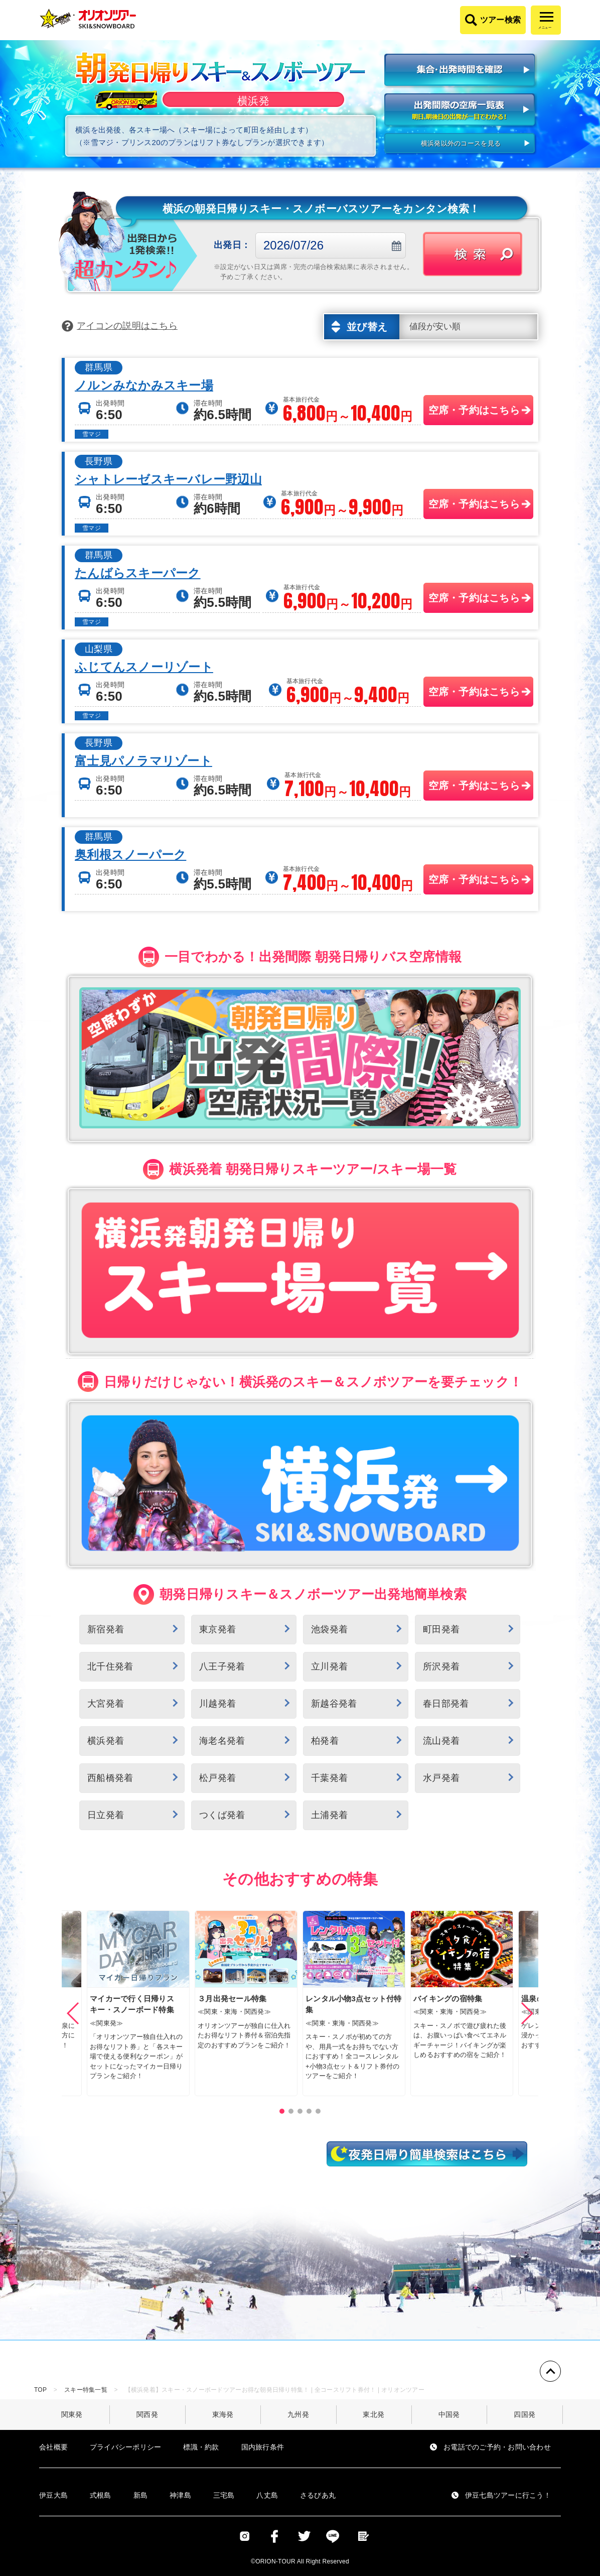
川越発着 (217, 1704)
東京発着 (217, 1629)
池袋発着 (329, 1629)
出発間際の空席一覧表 (460, 110)
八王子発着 (222, 1666)
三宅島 (224, 2495)
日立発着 (105, 1815)
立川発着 (329, 1666)
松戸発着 (217, 1778)
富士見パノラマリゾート (143, 761)
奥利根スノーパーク (130, 855)
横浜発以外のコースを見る (461, 143)
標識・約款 (201, 2447)
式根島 (100, 2495)
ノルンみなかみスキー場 (144, 385)
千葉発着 (329, 1778)
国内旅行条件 (262, 2447)
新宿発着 (105, 1629)
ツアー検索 (500, 20)
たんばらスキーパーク (138, 573)
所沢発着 (441, 1666)
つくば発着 (222, 1815)
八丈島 (267, 2495)
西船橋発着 (110, 1778)
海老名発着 (222, 1741)
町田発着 (441, 1629)
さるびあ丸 (318, 2495)
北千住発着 (110, 1666)
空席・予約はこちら (474, 410)
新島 (140, 2495)
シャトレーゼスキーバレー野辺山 (168, 479)
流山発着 (441, 1741)
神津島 (180, 2495)
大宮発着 (105, 1704)
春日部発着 (446, 1704)
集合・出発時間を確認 (460, 71)
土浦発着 (329, 1815)
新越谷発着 (334, 1704)
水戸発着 (441, 1778)
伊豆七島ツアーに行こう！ (508, 2495)
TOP (40, 2389)
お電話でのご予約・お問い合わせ (497, 2447)
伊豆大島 (53, 2495)
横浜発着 (105, 1741)
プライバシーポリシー (126, 2447)
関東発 (72, 2414)
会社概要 (53, 2447)
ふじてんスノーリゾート (144, 667)
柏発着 (325, 1741)
